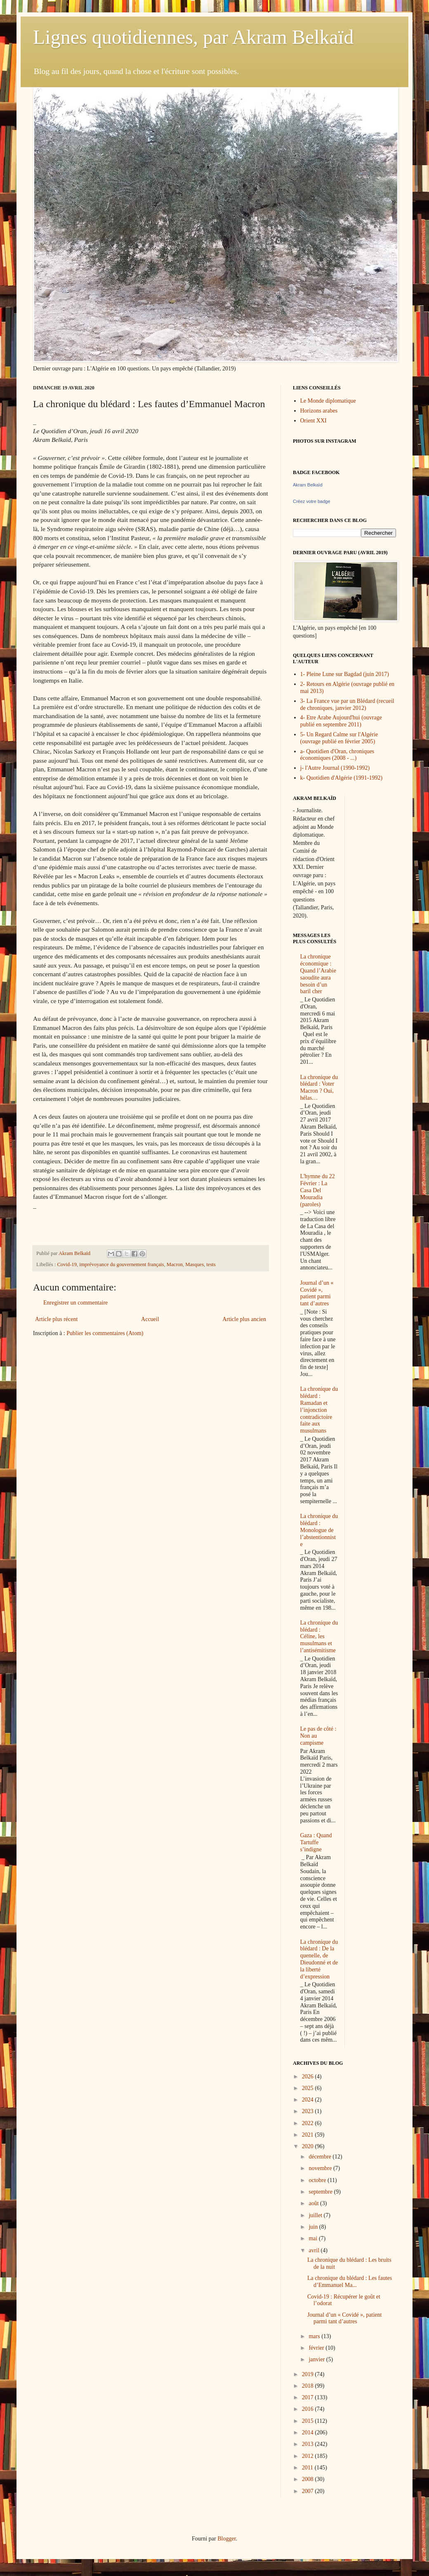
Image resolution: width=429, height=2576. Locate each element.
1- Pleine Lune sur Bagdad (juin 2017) (344, 674)
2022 (308, 2123)
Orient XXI (313, 420)
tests (210, 1264)
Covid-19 (67, 1264)
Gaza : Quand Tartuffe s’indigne (316, 1842)
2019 (308, 2374)
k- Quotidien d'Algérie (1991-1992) (341, 778)
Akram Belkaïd (308, 484)
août (314, 2203)
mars (315, 2336)
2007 (308, 2491)
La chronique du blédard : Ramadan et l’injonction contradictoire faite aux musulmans (319, 1410)
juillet (316, 2215)
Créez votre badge (311, 501)
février (317, 2348)
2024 (308, 2100)
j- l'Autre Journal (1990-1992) (335, 768)
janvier (317, 2359)
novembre (321, 2168)
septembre (321, 2192)
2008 (308, 2479)
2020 (308, 2146)
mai (314, 2238)
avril (315, 2250)
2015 (308, 2421)
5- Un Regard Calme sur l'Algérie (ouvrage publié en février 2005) (339, 738)
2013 (308, 2444)
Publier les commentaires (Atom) (104, 1333)
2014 (308, 2432)
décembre (320, 2157)
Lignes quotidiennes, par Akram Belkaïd (193, 37)
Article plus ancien (244, 1319)
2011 (308, 2468)
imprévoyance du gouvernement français (121, 1264)
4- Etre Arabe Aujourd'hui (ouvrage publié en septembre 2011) (341, 721)
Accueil (150, 1319)
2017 (308, 2397)
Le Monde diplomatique (328, 401)
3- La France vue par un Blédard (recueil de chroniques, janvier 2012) (347, 704)
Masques (194, 1264)
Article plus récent (56, 1319)
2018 (308, 2386)
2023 (308, 2111)
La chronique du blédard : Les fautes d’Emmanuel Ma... (349, 2281)
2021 (308, 2135)
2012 (308, 2456)
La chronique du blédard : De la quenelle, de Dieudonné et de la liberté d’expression (319, 1959)
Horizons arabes (319, 411)
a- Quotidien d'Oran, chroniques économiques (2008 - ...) (337, 754)
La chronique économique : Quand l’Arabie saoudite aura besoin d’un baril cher (318, 974)
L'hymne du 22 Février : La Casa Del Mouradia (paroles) (317, 1190)
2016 (308, 2409)
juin (314, 2227)
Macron (175, 1264)
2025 (308, 2088)
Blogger (226, 2539)
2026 (308, 2076)
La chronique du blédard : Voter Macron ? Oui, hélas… (319, 1087)
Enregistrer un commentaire (75, 1303)
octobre (318, 2180)
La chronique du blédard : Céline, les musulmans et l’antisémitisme (319, 1636)
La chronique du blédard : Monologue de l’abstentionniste (319, 1530)
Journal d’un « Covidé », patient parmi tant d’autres (317, 1293)
